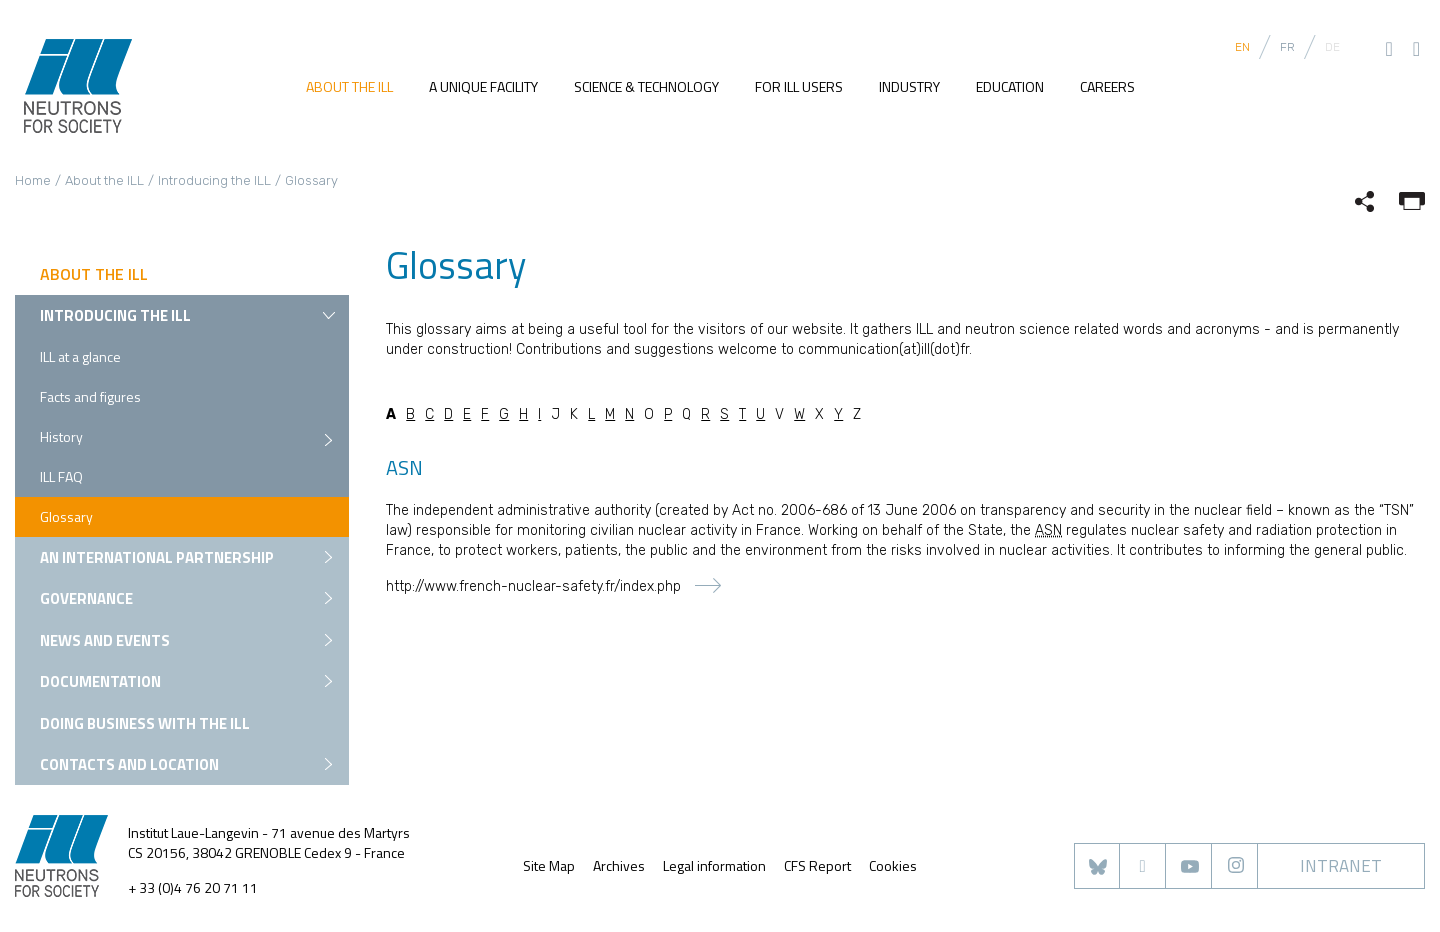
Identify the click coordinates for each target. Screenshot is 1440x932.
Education (1010, 86)
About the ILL (349, 86)
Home (33, 180)
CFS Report (817, 865)
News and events (105, 640)
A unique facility (483, 86)
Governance (86, 598)
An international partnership (157, 557)
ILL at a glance (80, 356)
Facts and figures (90, 396)
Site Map (549, 865)
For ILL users (799, 86)
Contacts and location (129, 764)
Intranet (1341, 866)
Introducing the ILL (214, 180)
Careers (1107, 86)
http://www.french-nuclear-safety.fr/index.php (533, 586)
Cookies (893, 866)
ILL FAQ (61, 476)
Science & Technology (646, 86)
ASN (1048, 530)
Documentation (100, 681)
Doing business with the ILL (145, 723)
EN (1242, 47)
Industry (909, 86)
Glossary (66, 516)
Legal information (714, 865)
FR (1287, 47)
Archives (619, 865)
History (61, 436)
